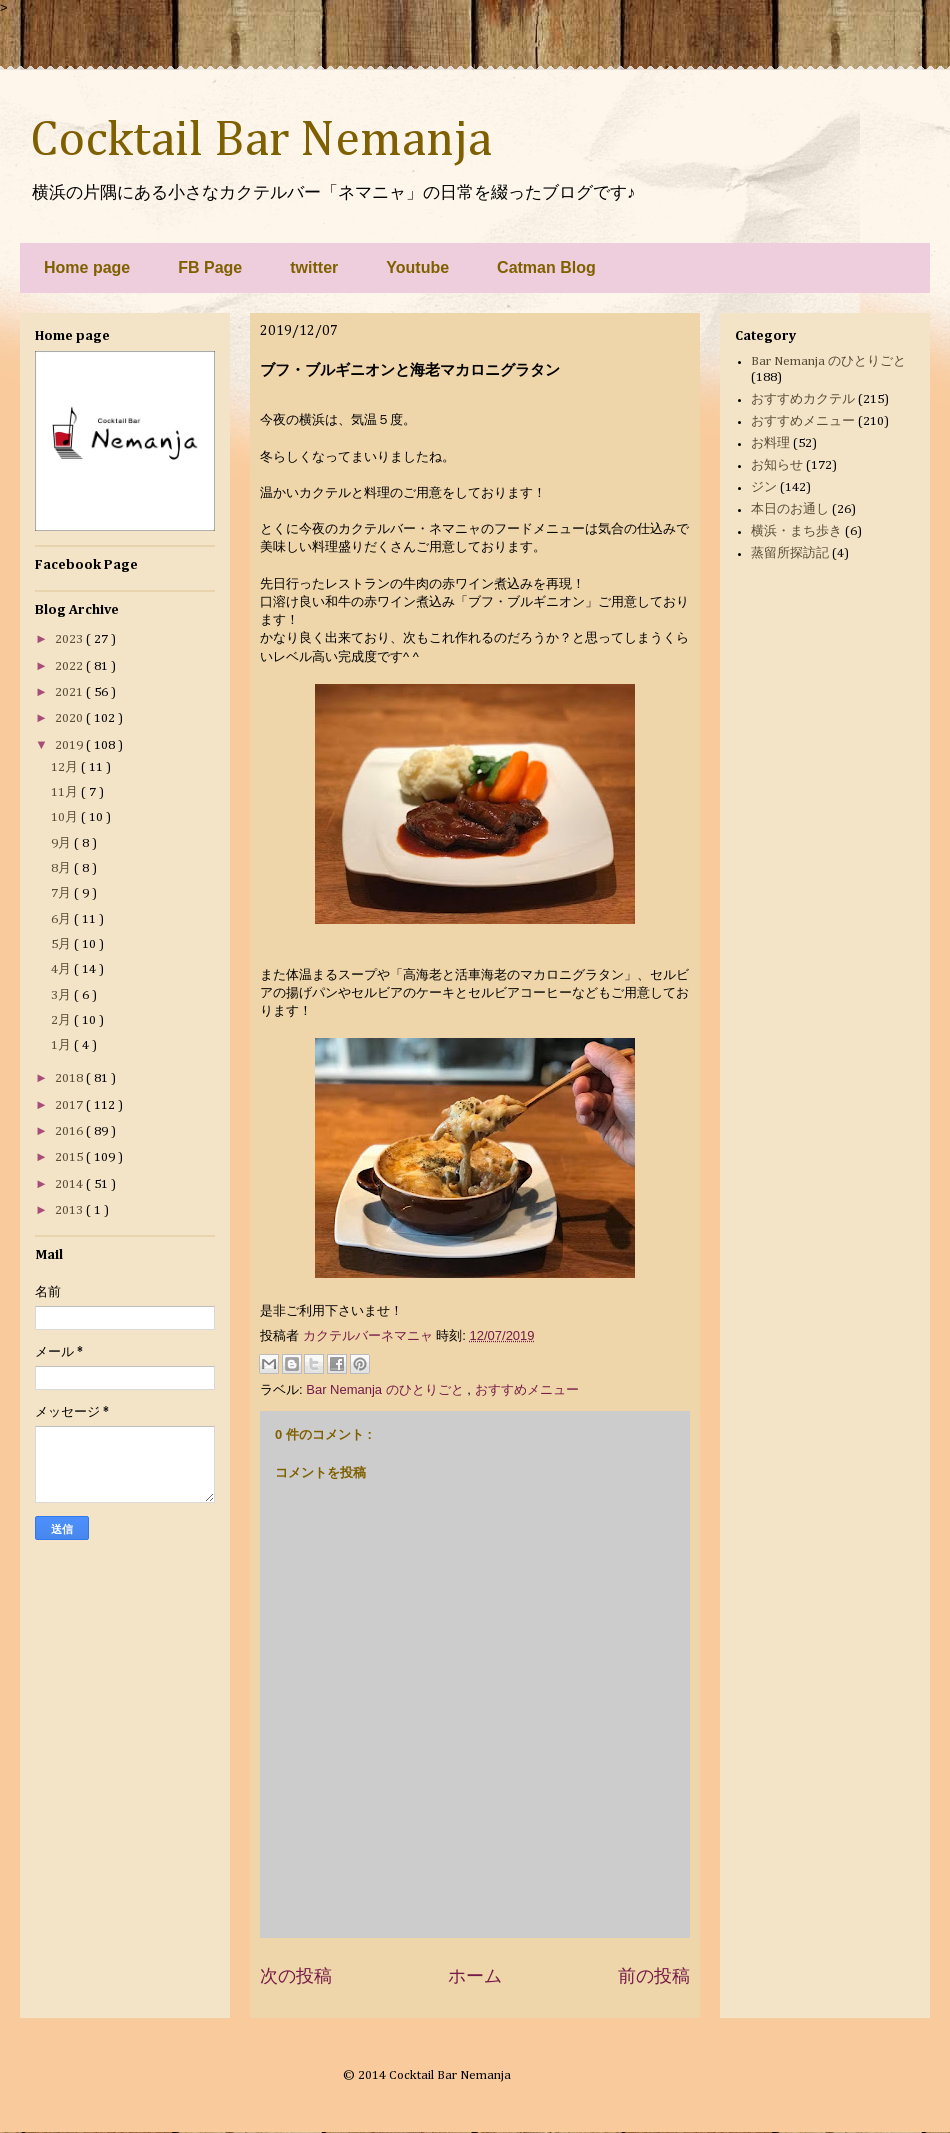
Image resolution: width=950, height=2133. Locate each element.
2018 (70, 1078)
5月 (62, 944)
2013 (70, 1210)
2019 (70, 745)
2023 (70, 639)
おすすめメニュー (527, 1389)
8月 (62, 868)
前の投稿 (654, 1976)
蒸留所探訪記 (790, 553)
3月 (62, 995)
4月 (62, 969)
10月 (66, 817)
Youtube (417, 267)
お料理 (770, 443)
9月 (62, 843)
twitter (314, 267)
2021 (70, 692)
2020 (70, 718)
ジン (764, 487)
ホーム (475, 1976)
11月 (66, 792)
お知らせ (777, 465)
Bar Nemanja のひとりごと (386, 1389)
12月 (66, 767)
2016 (70, 1131)
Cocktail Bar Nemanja (261, 141)
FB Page (210, 267)
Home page (87, 267)
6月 (62, 919)
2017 (70, 1105)
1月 (62, 1045)
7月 (62, 893)
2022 (70, 666)
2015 (70, 1157)
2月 (62, 1020)
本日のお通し (790, 509)
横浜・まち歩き (796, 531)
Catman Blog (546, 267)
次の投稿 (296, 1976)
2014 (70, 1184)
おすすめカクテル (803, 399)
